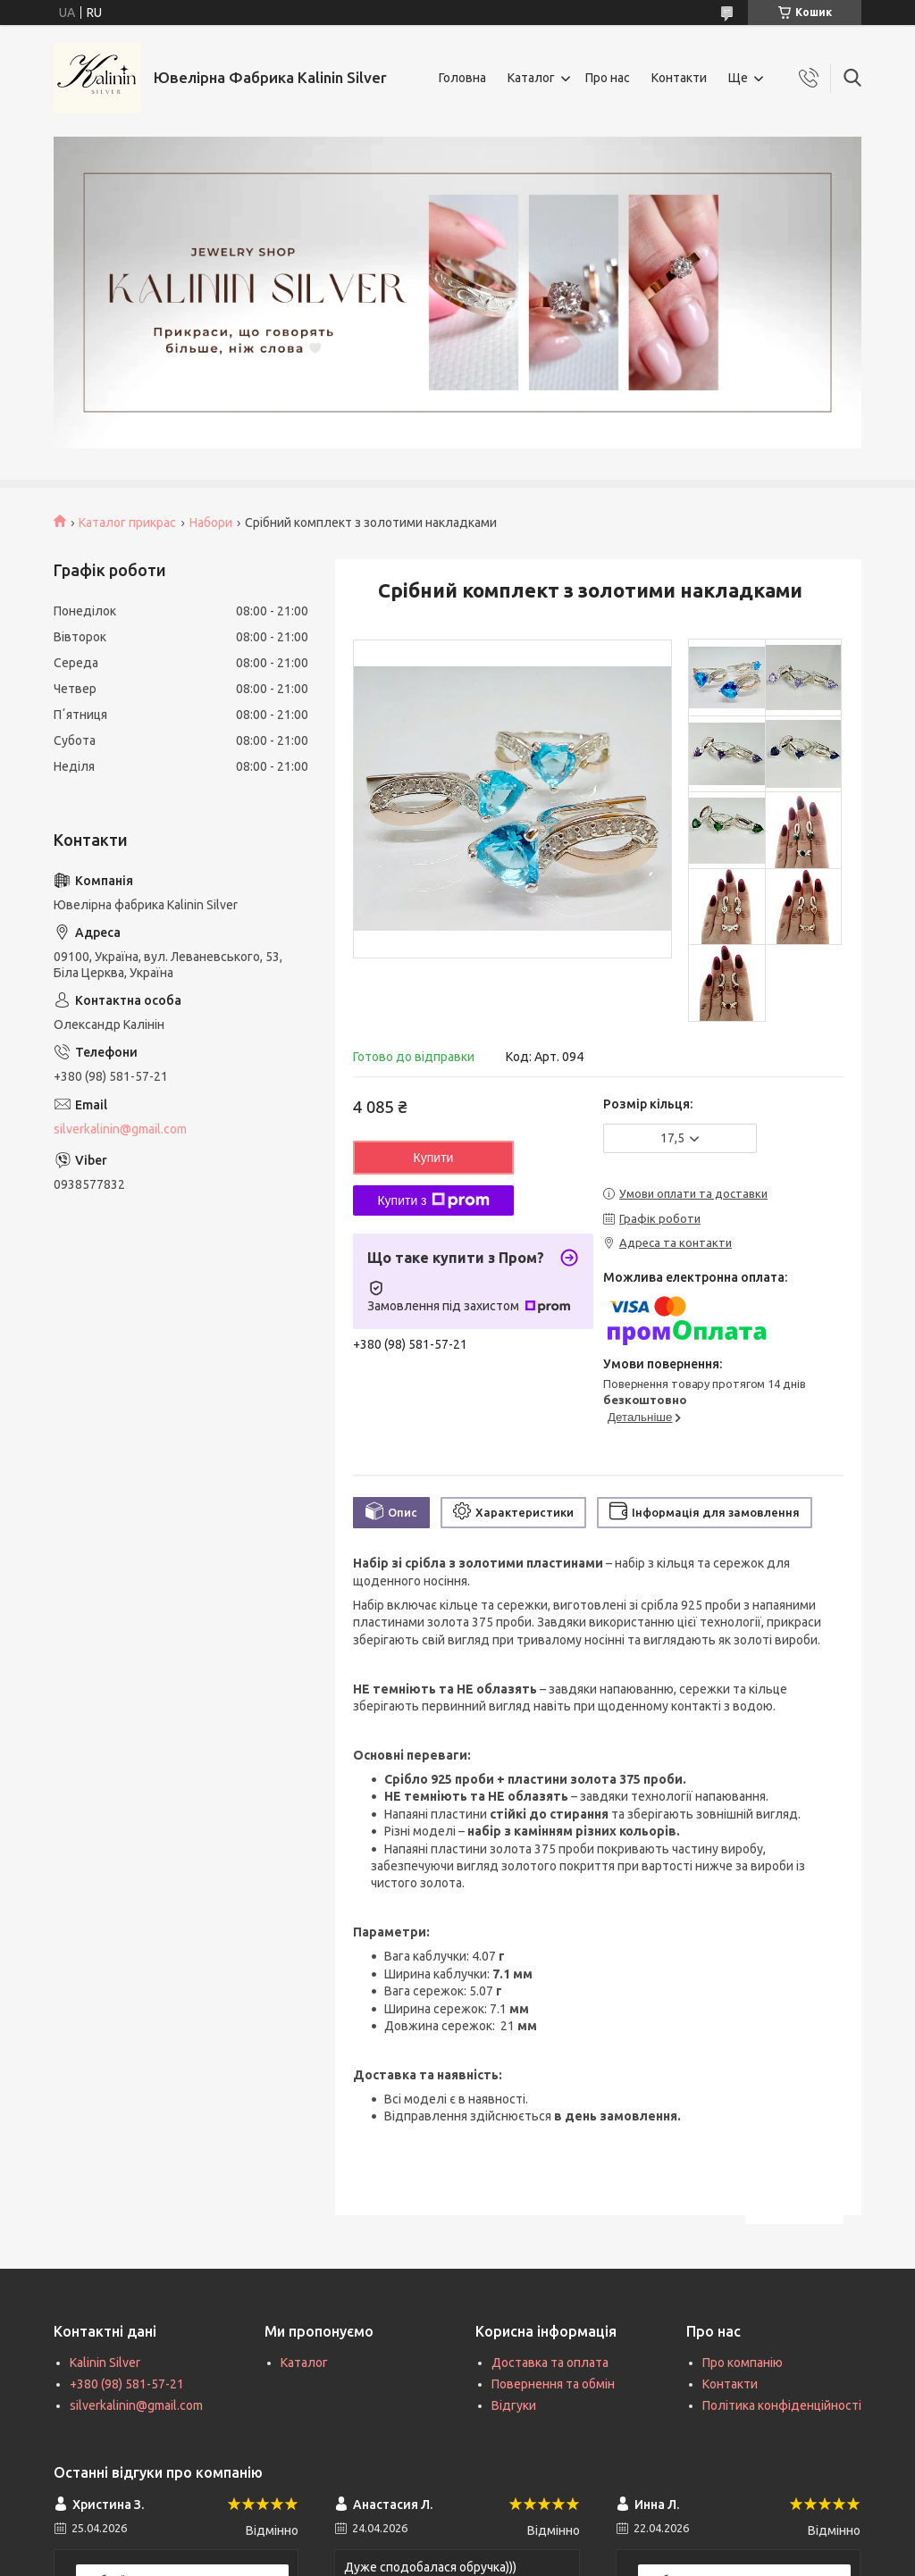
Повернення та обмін (553, 2384)
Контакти (679, 78)
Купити (434, 1157)
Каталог (531, 78)
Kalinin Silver (105, 2362)
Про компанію (742, 2362)
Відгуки (513, 2405)
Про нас (607, 78)
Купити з (433, 1200)
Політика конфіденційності (781, 2405)
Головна (462, 78)
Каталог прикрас (127, 522)
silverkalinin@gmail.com (120, 1129)
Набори (210, 522)
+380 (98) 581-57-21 (127, 2384)
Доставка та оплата (550, 2362)
